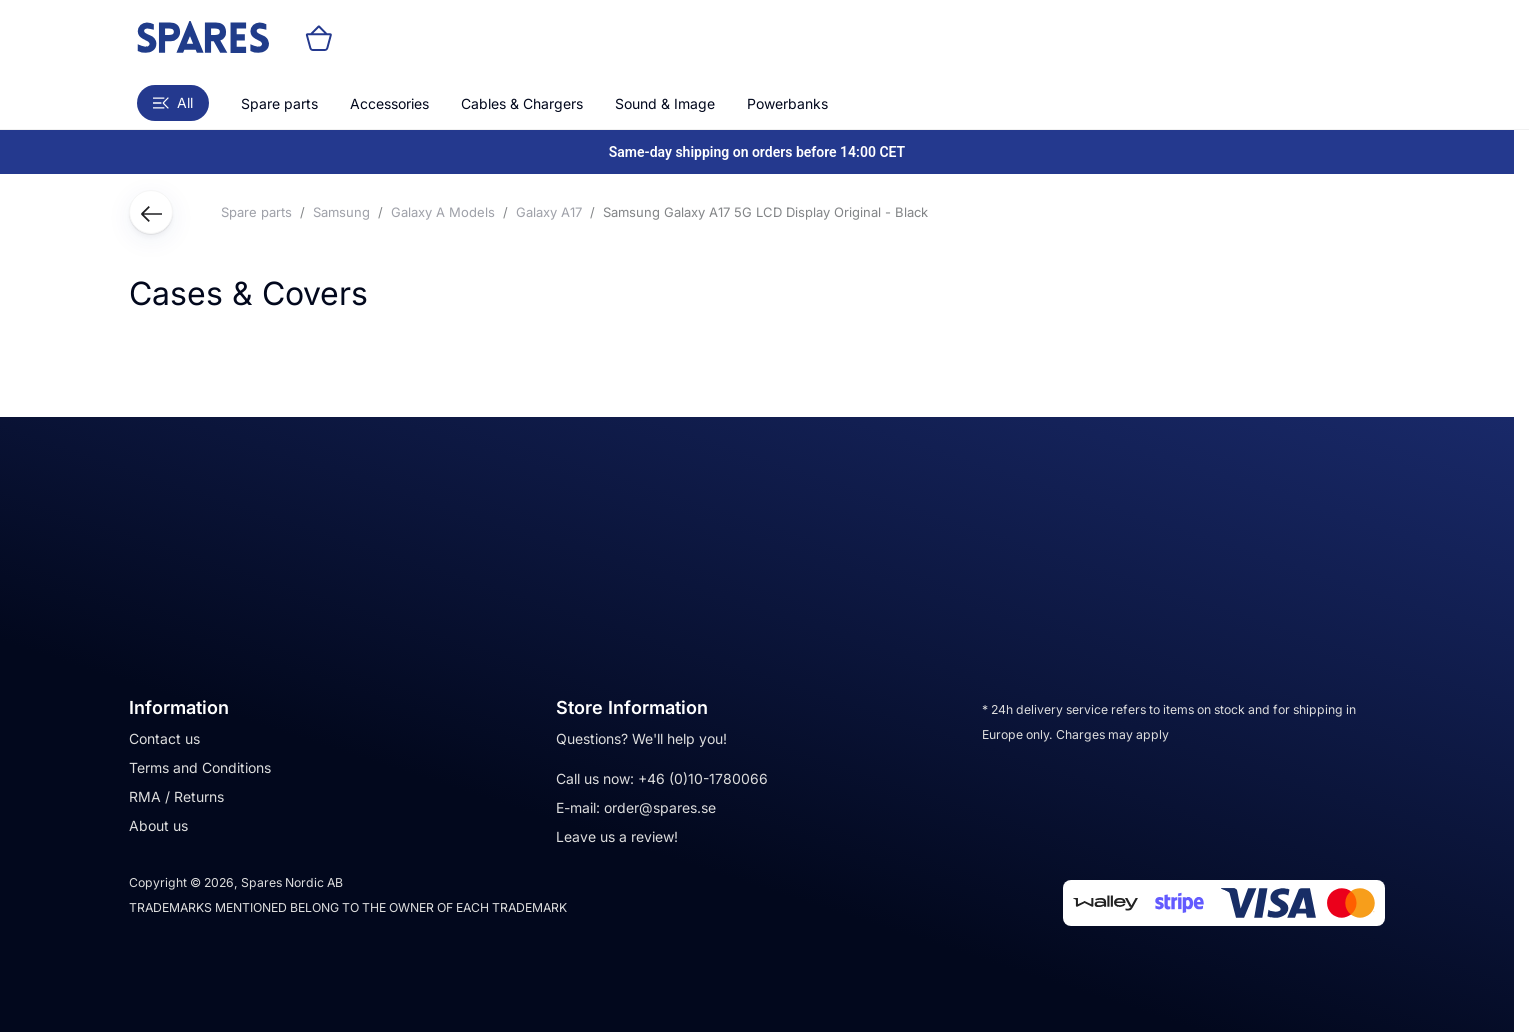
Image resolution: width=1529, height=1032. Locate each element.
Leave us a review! (617, 836)
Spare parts (279, 103)
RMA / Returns (176, 796)
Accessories (389, 103)
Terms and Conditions (200, 767)
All (173, 102)
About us (158, 825)
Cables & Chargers (522, 103)
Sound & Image (665, 103)
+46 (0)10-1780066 (703, 778)
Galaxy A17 (549, 212)
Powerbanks (787, 103)
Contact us (164, 738)
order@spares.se (660, 807)
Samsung (341, 212)
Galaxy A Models (443, 212)
